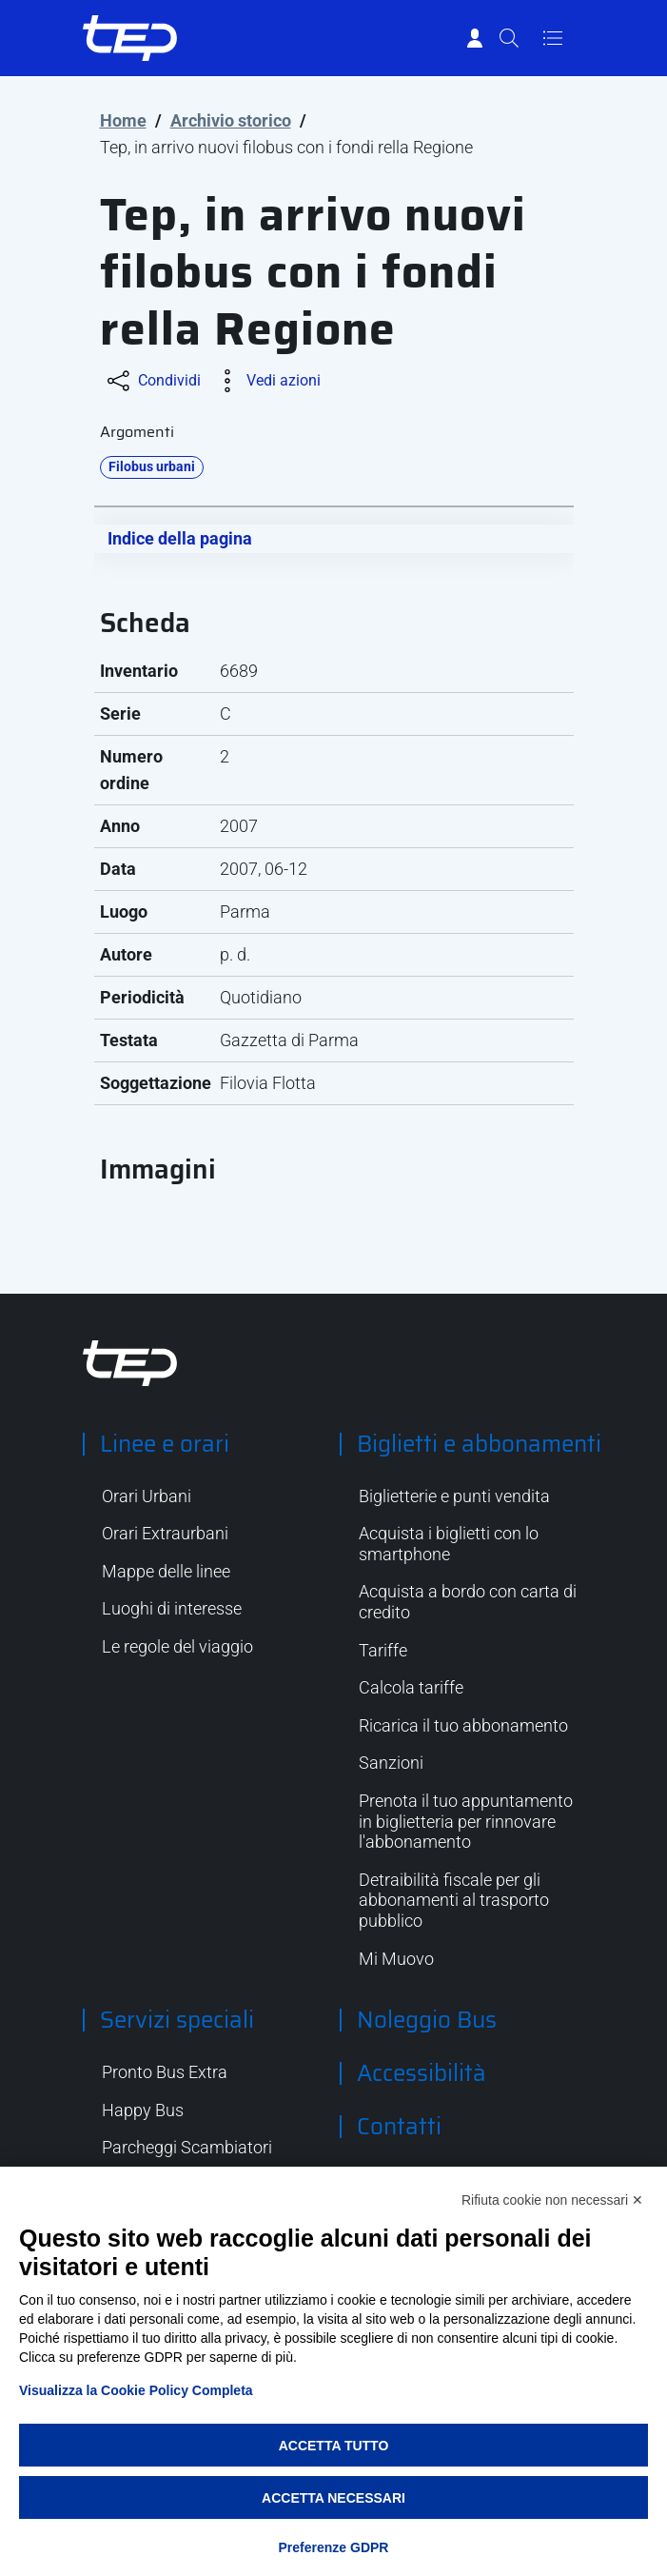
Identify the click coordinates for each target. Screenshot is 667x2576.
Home (123, 120)
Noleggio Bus (427, 2020)
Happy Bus (143, 2110)
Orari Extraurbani (165, 1533)
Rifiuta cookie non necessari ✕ (552, 2200)
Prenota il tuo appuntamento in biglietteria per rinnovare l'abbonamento (466, 1821)
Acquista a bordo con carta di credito (468, 1601)
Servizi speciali (177, 2020)
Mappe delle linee (166, 1571)
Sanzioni (391, 1763)
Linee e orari (164, 1444)
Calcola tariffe (411, 1687)
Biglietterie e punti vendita (454, 1496)
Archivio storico (230, 120)
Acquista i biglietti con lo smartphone (449, 1543)
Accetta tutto (334, 2445)
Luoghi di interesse (172, 1608)
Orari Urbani (146, 1496)
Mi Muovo (396, 1959)
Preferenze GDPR (334, 2547)
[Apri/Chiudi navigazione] (553, 38)
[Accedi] (474, 38)
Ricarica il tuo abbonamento (463, 1725)
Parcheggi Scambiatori (187, 2147)
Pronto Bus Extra (164, 2072)
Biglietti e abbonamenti (479, 1444)
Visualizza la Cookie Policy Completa (136, 2390)
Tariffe (383, 1650)
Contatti (399, 2127)
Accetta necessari (333, 2498)
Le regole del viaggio (177, 1646)
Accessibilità (421, 2073)
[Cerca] (509, 38)
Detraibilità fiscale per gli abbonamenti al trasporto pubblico (454, 1900)
